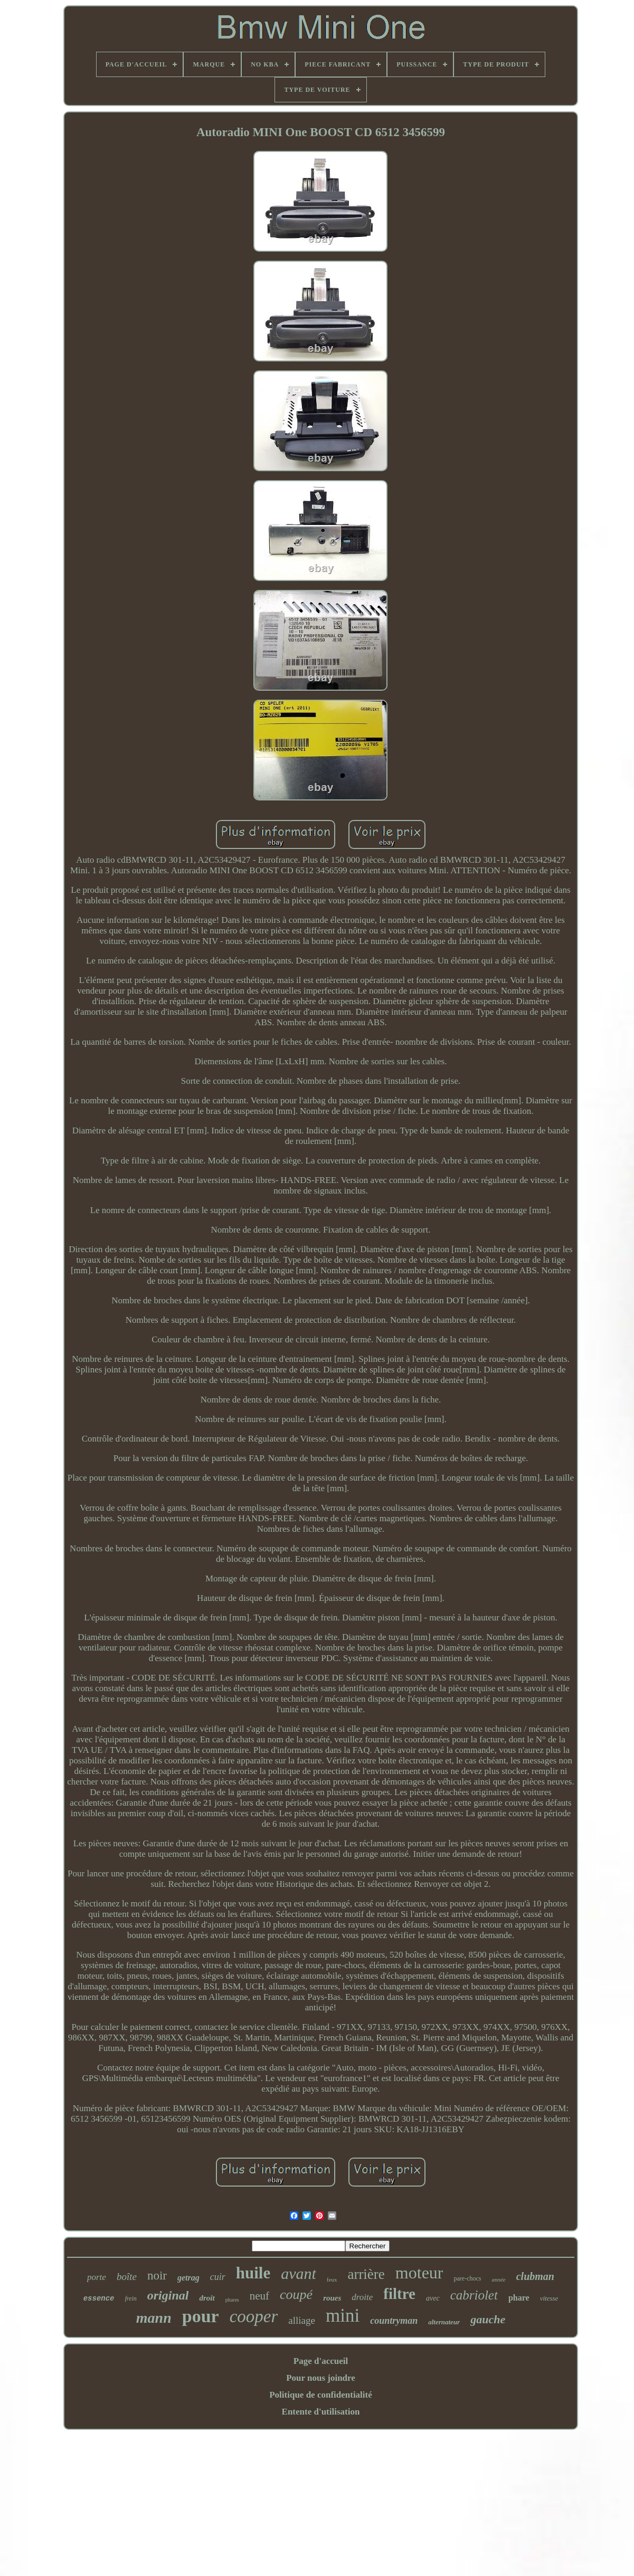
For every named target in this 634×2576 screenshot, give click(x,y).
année (498, 2279)
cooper (254, 2316)
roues (332, 2298)
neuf (259, 2295)
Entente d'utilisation (321, 2412)
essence (99, 2298)
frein (131, 2298)
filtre (399, 2293)
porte (96, 2277)
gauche (487, 2319)
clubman (535, 2276)
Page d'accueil (321, 2361)
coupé (296, 2294)
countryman (394, 2320)
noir (157, 2275)
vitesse (549, 2298)
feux (332, 2279)
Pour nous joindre (320, 2378)
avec (433, 2298)
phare (518, 2297)
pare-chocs (467, 2278)
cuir (217, 2277)
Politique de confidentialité (320, 2395)
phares (232, 2300)
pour (200, 2316)
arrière (365, 2274)
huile (253, 2273)
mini (342, 2315)
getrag (188, 2277)
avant (298, 2273)
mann (154, 2318)
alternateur (444, 2322)
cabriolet (474, 2295)
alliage (301, 2320)
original (168, 2295)
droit (206, 2298)
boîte (127, 2276)
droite (362, 2297)
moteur (419, 2272)
